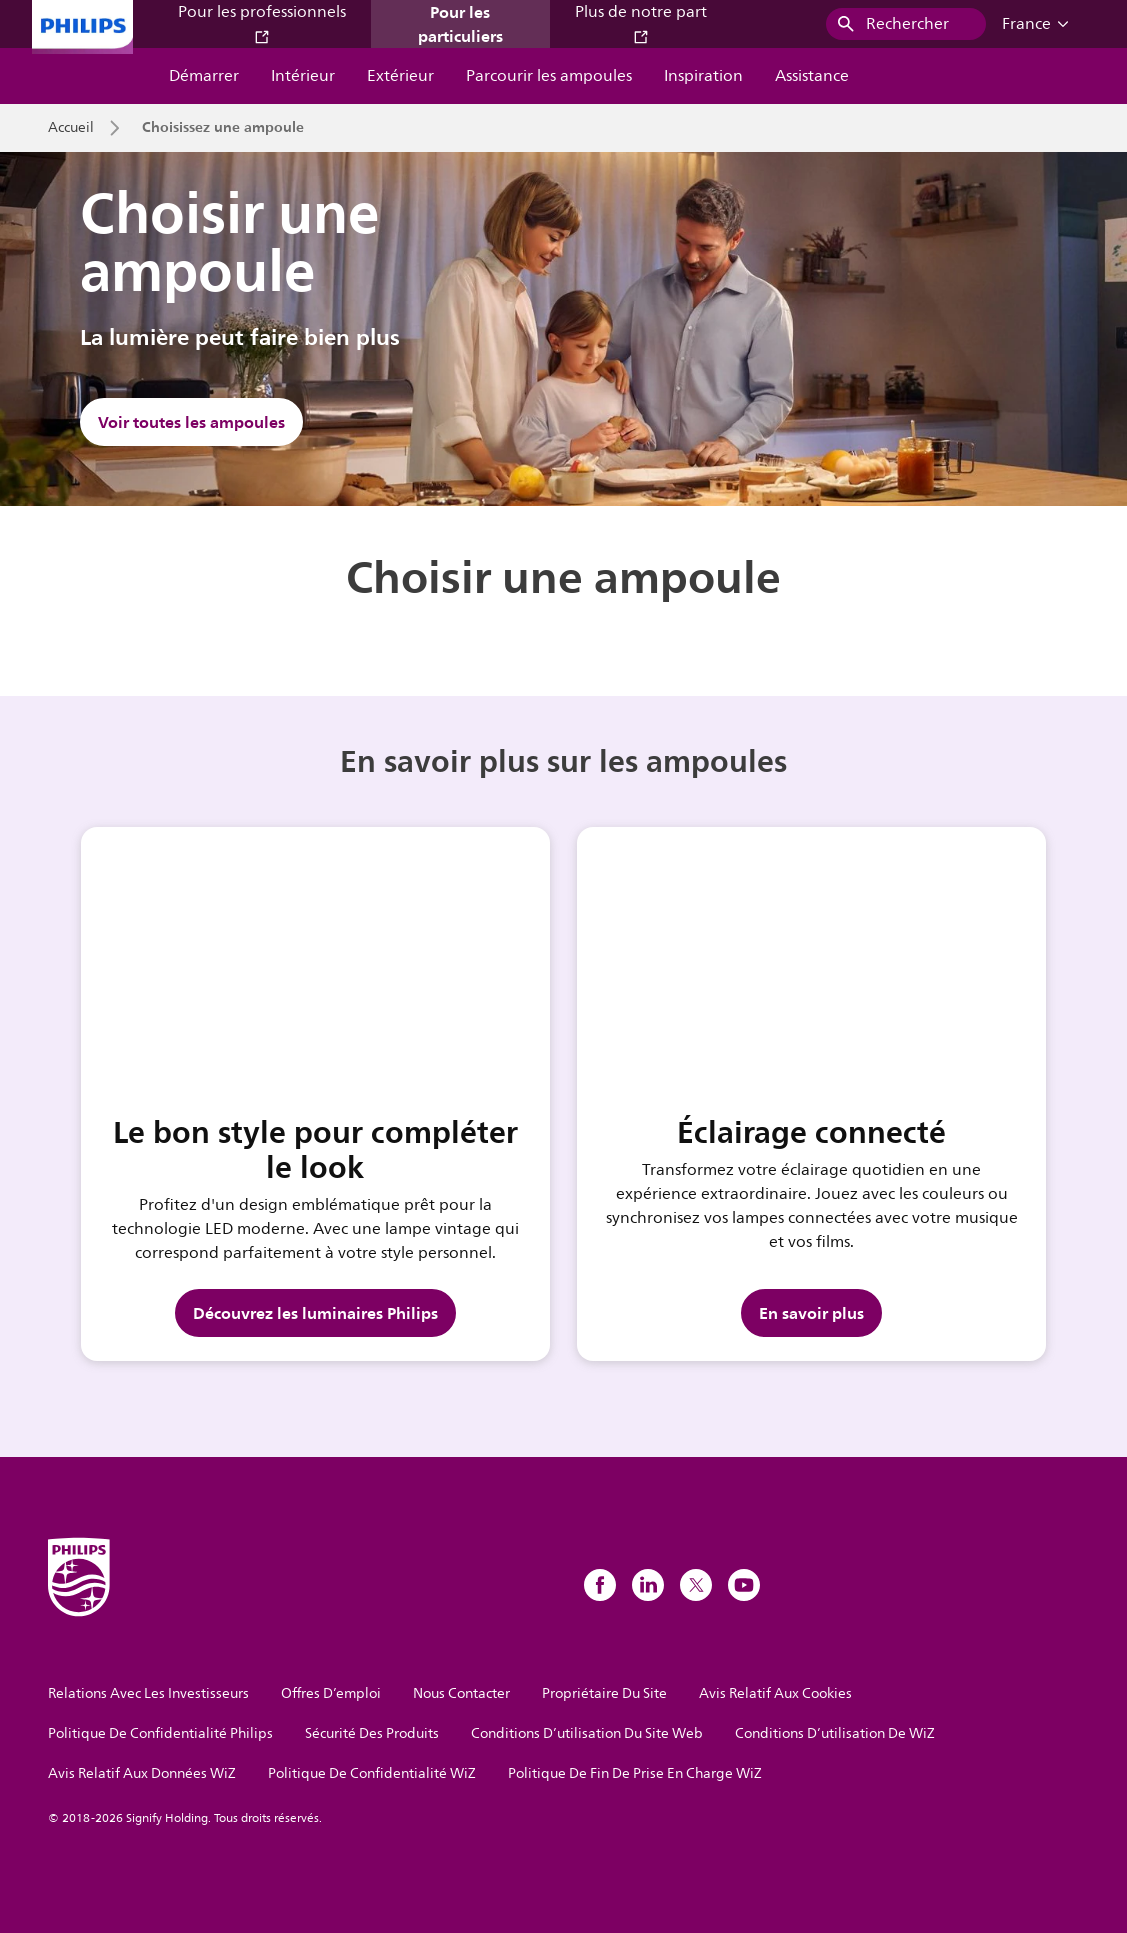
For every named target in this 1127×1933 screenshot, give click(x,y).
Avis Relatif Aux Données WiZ (142, 1773)
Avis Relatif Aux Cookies (775, 1693)
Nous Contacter (461, 1693)
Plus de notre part (641, 22)
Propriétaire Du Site (604, 1693)
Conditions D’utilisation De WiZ (835, 1733)
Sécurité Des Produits (372, 1733)
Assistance (812, 76)
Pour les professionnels (262, 22)
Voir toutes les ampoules (191, 422)
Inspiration (703, 76)
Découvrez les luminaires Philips (315, 1313)
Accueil (71, 128)
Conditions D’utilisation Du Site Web (587, 1733)
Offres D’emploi (331, 1693)
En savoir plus (811, 1313)
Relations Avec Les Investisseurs (148, 1693)
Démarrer (204, 76)
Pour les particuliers (460, 24)
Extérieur (400, 76)
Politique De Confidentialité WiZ (372, 1773)
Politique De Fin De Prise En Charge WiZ (635, 1773)
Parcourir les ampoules (549, 76)
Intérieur (303, 76)
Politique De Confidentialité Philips (160, 1733)
